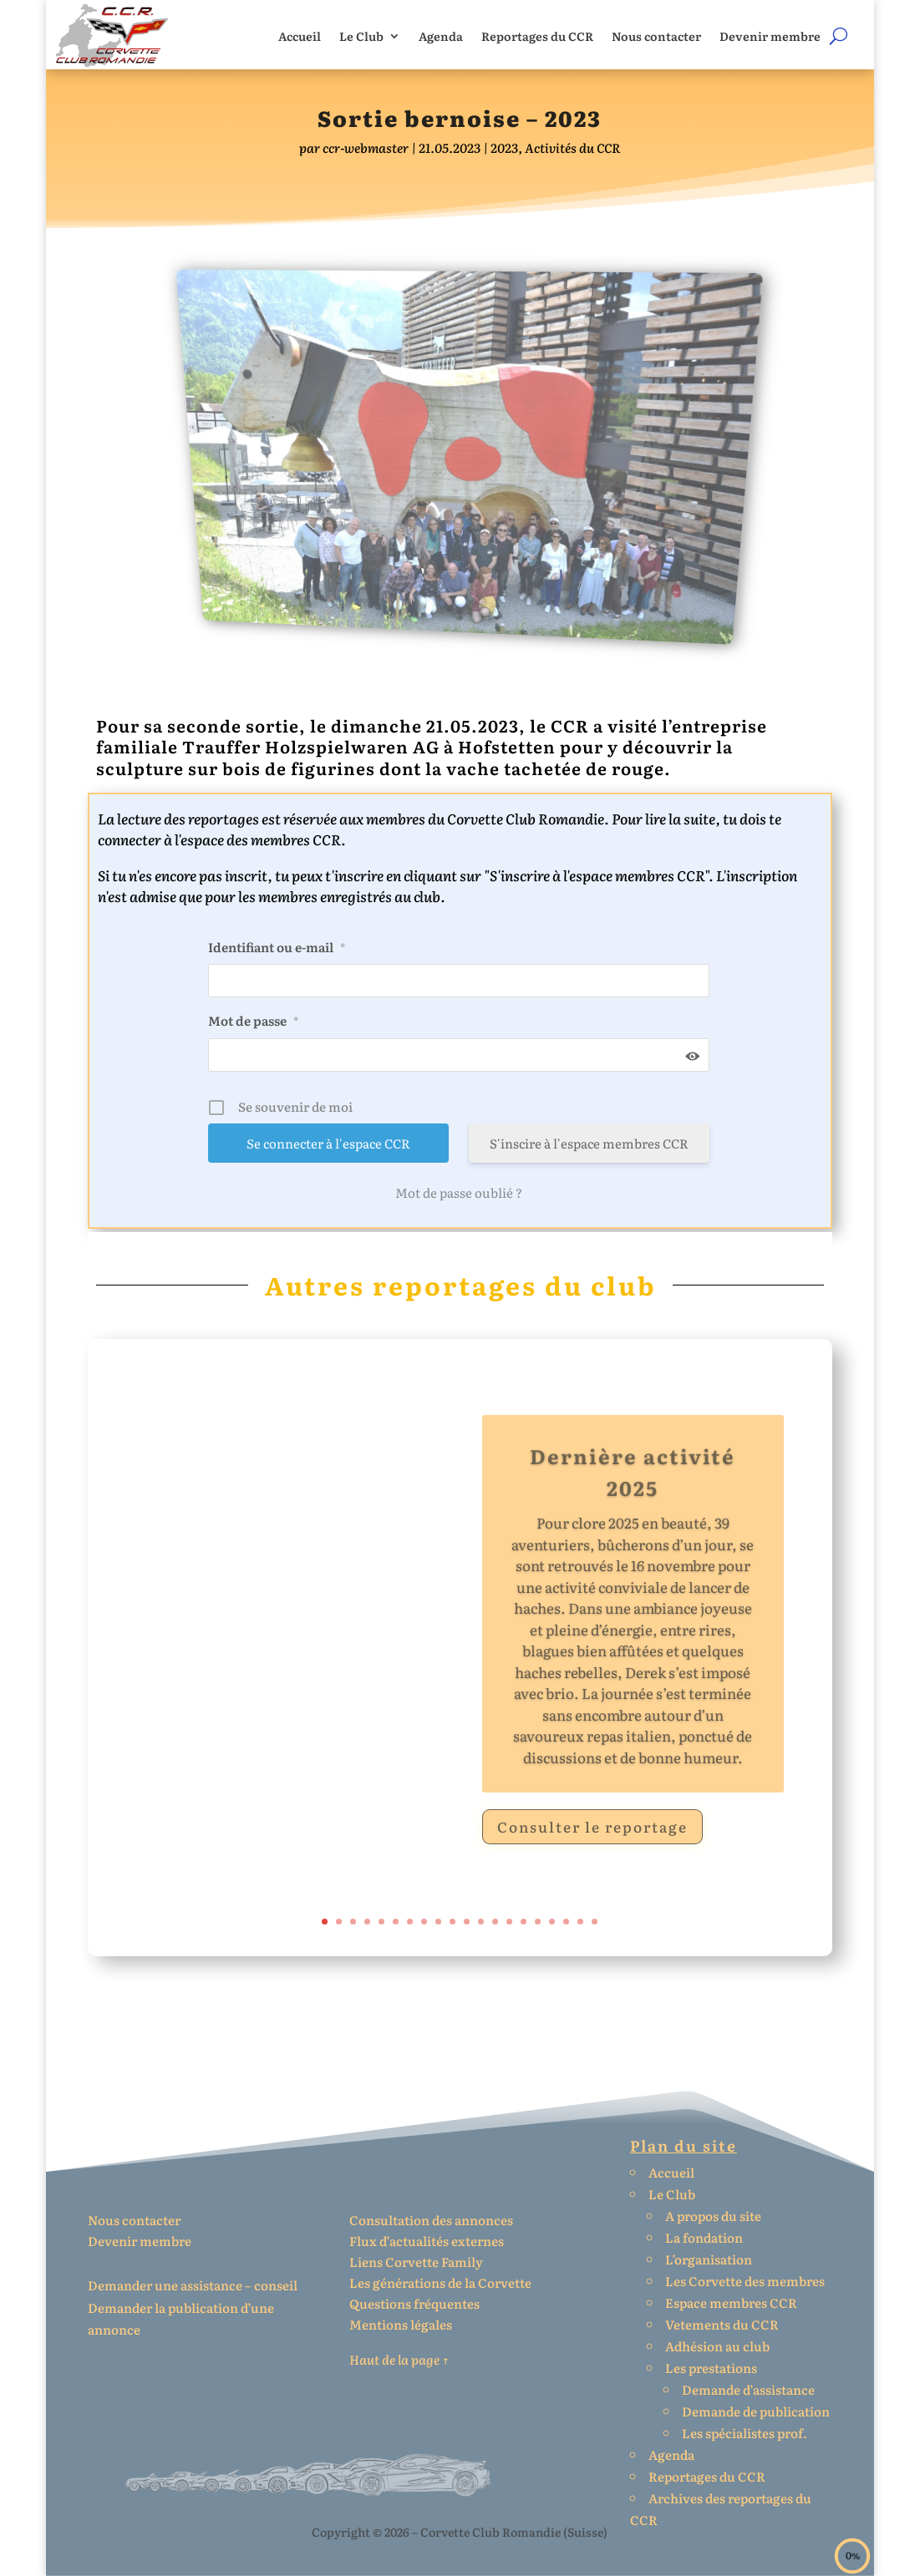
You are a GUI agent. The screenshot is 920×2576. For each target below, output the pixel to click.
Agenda (441, 36)
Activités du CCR (572, 147)
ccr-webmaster (366, 147)
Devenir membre (770, 36)
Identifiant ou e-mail (276, 946)
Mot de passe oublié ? (458, 1193)
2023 (504, 147)
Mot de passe (253, 1020)
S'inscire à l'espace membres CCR (589, 1143)
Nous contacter (656, 36)
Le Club (361, 36)
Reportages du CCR (537, 36)
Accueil (299, 36)
